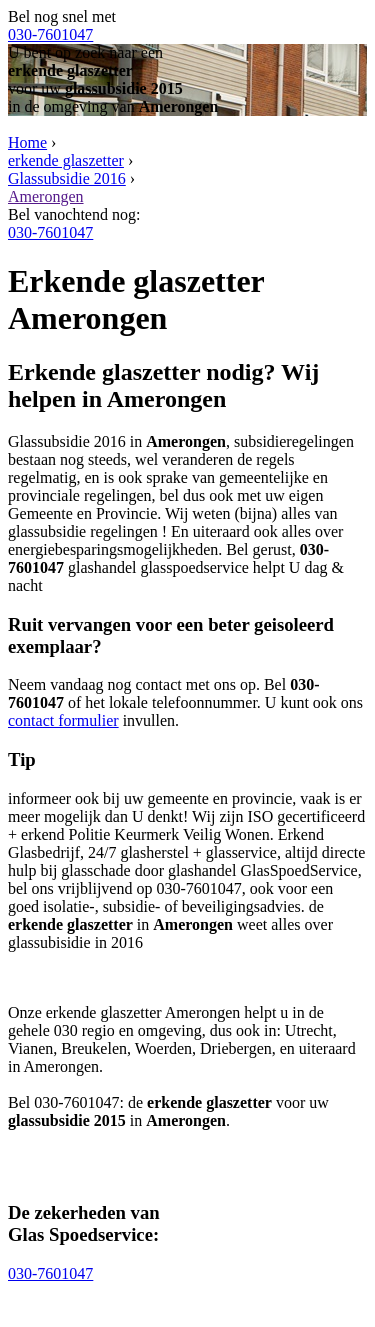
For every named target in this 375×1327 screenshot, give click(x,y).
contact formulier (63, 720)
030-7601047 (50, 34)
